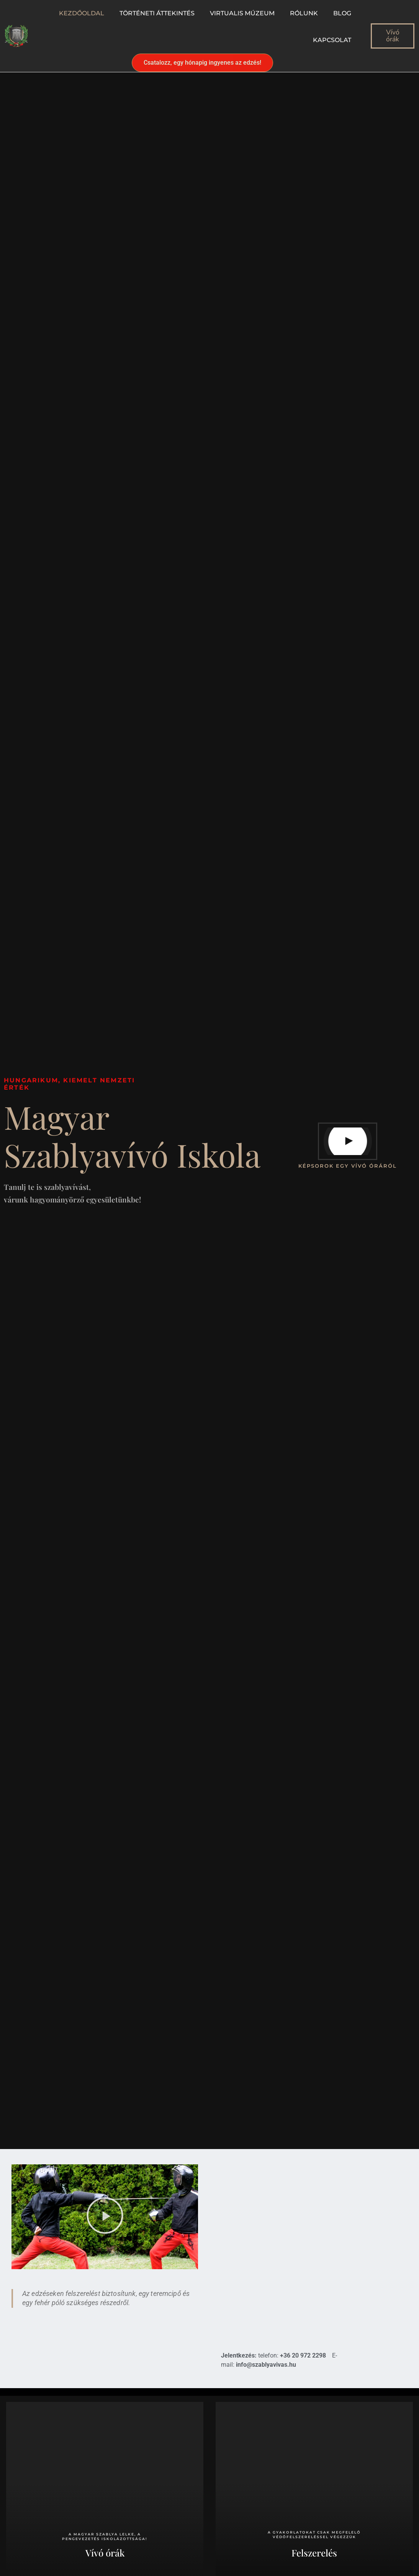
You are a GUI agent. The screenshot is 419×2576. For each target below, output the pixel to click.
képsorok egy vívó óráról (347, 1166)
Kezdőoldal (81, 13)
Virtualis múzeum (242, 13)
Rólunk (304, 13)
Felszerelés (314, 2553)
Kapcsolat (332, 40)
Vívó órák (104, 2553)
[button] (105, 2216)
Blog (342, 13)
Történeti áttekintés (157, 13)
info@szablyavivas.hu (266, 2364)
